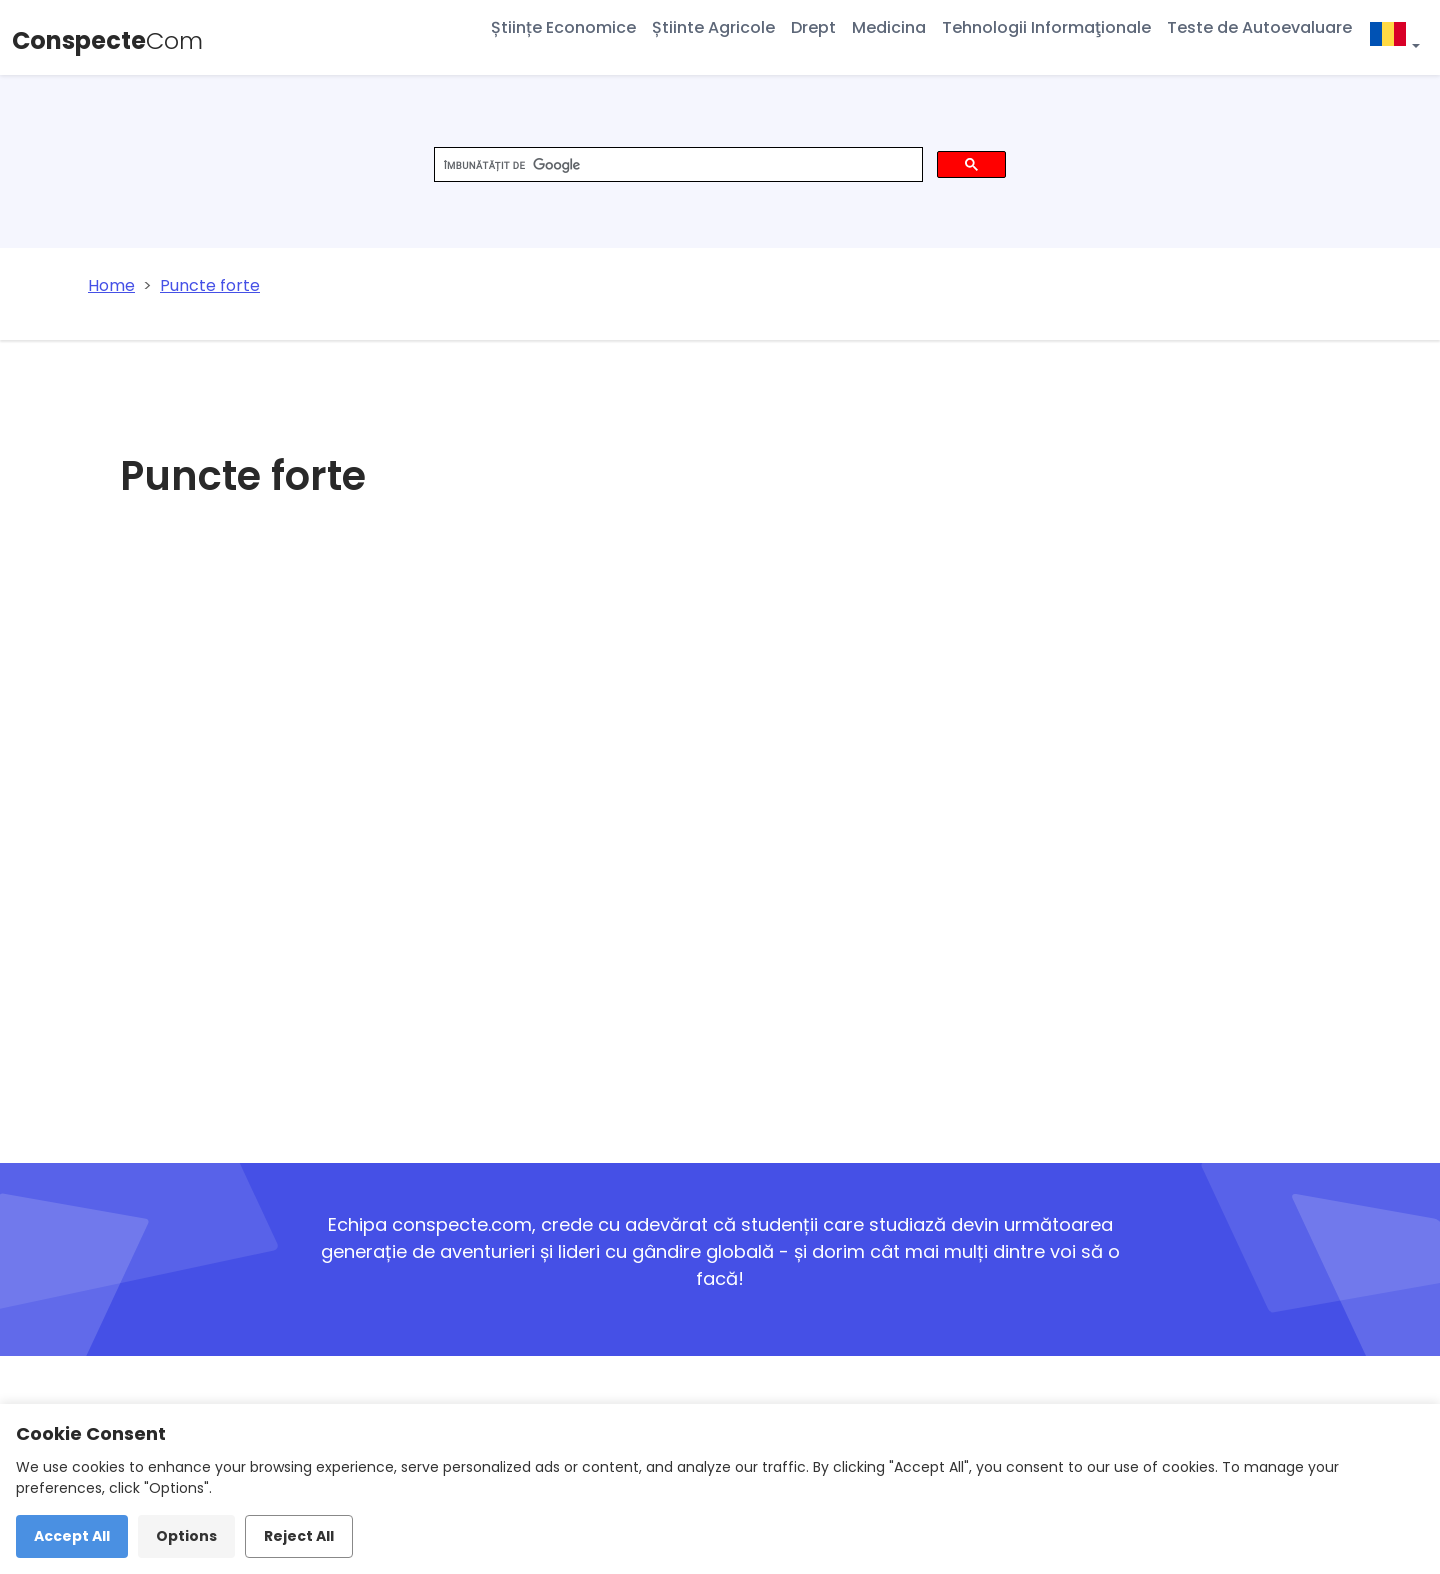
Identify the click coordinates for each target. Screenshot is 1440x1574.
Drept (813, 27)
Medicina (889, 27)
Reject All (299, 1536)
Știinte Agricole (713, 27)
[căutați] (676, 165)
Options (186, 1536)
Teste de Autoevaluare (1259, 27)
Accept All (72, 1536)
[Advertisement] (567, 843)
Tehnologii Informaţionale (1046, 27)
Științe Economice (563, 27)
